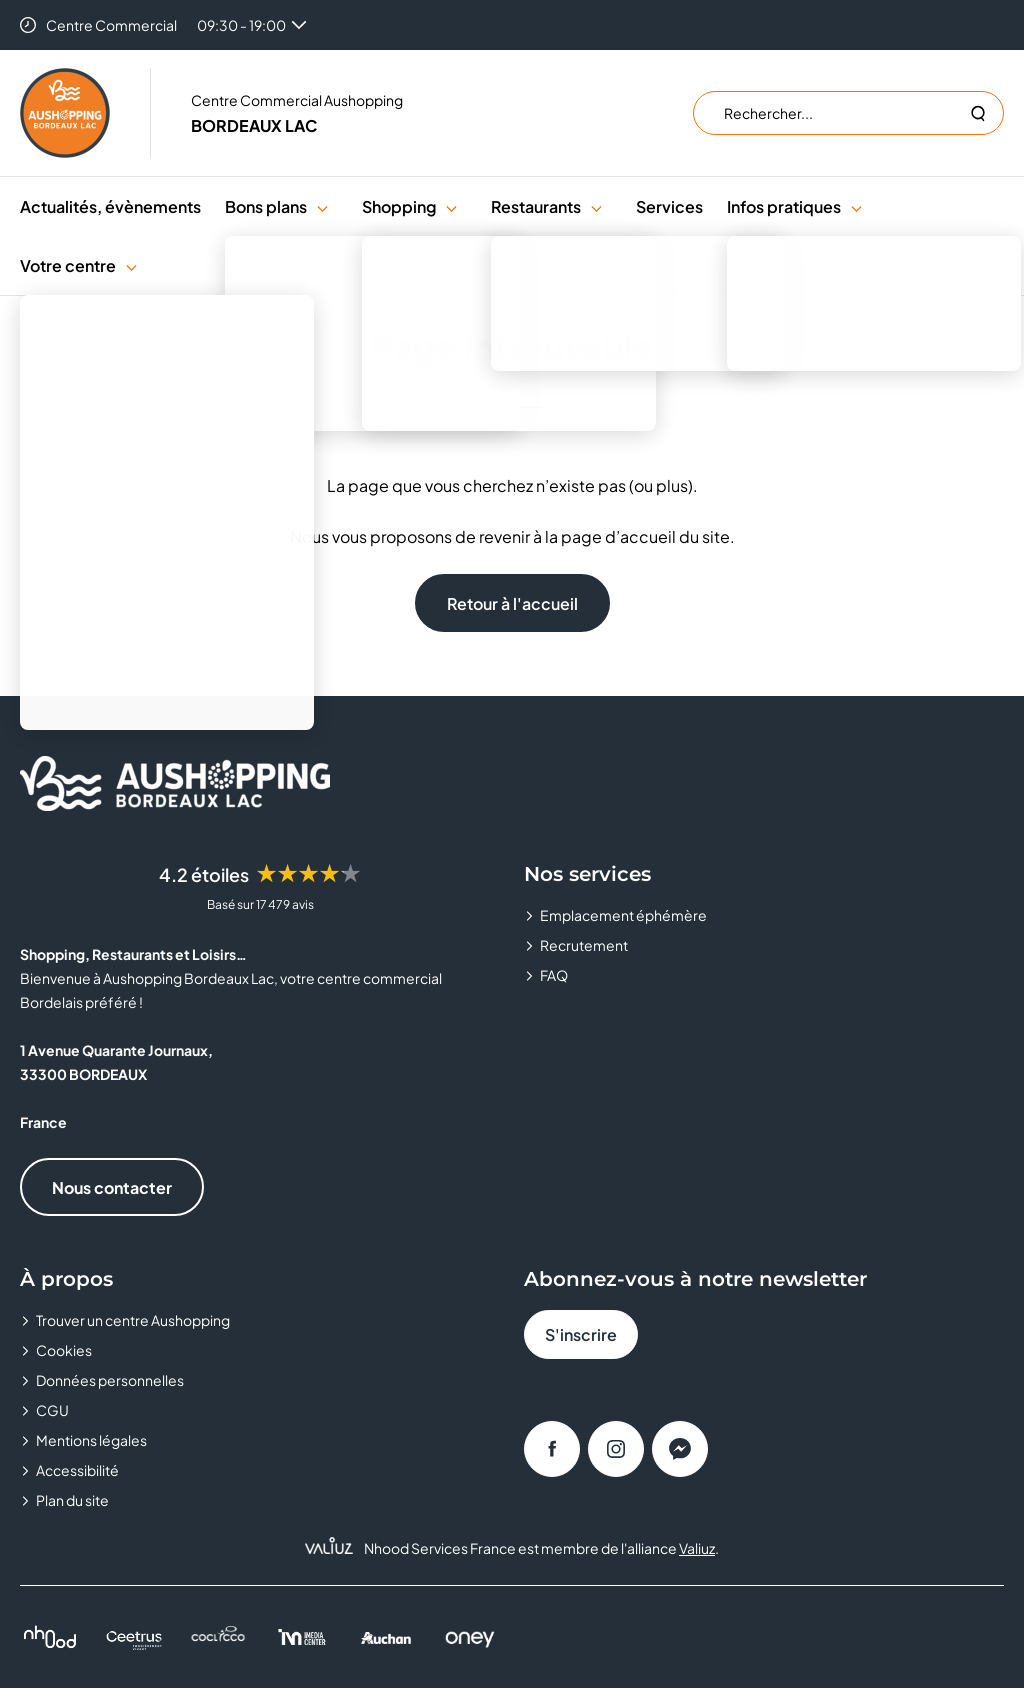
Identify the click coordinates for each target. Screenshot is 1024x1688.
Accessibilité (77, 1470)
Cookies (64, 1350)
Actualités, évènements (110, 206)
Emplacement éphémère (623, 915)
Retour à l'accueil (512, 603)
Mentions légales (91, 1440)
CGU (52, 1410)
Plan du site (72, 1500)
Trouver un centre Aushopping (133, 1320)
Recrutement (584, 945)
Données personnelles (110, 1380)
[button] (322, 206)
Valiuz (697, 1548)
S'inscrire (581, 1334)
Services (669, 206)
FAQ (554, 975)
